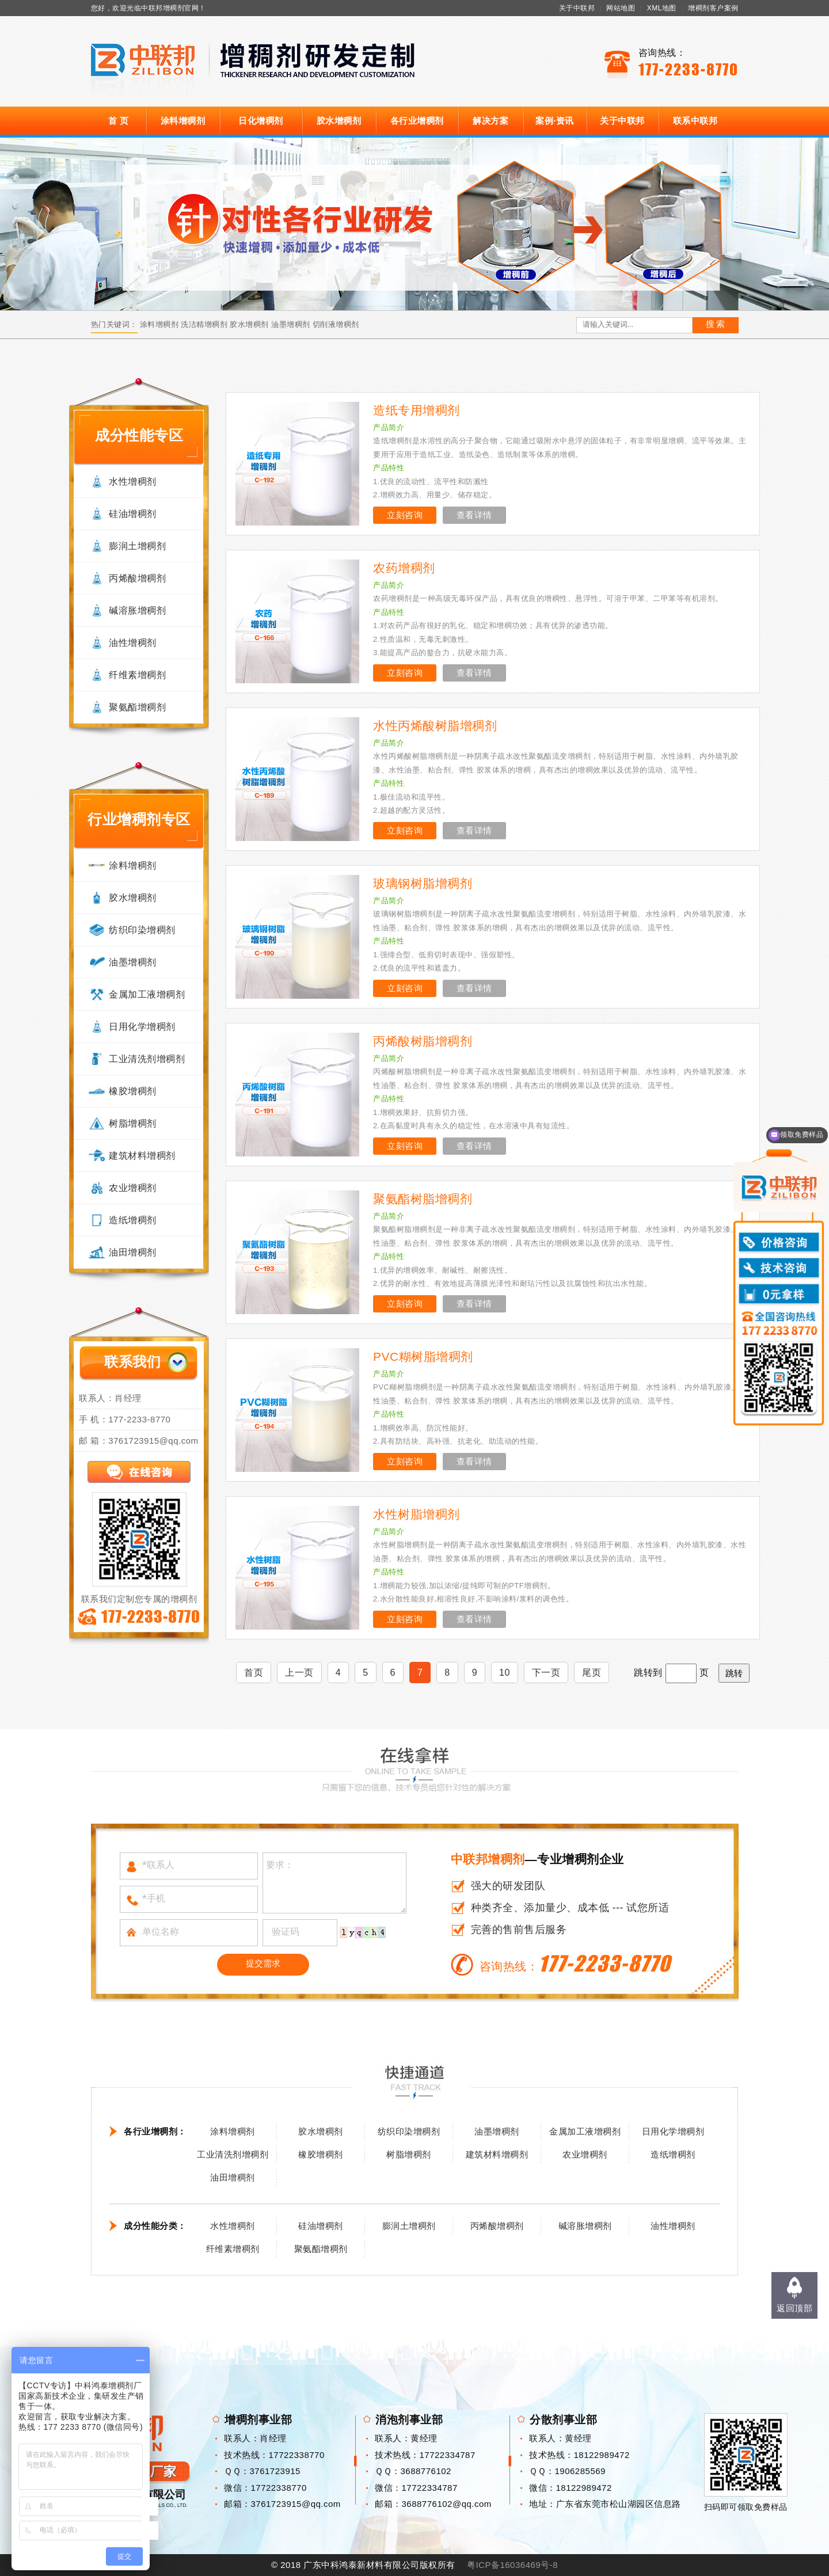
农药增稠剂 (404, 567)
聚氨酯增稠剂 (137, 707)
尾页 (591, 1672)
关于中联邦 (577, 8)
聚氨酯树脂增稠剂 (422, 1198)
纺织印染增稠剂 (142, 930)
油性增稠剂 (133, 643)
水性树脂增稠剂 (416, 1514)
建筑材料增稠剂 (142, 1155)
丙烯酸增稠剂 (137, 578)
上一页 (299, 1672)
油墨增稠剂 (290, 324)
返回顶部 (794, 2308)
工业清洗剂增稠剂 (147, 1059)
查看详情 (474, 515)
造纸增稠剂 (133, 1220)
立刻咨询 (405, 515)
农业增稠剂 (133, 1188)
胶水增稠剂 (339, 120)
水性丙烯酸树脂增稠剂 (435, 725)
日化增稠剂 (260, 120)
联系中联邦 (695, 120)
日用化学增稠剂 (142, 1027)
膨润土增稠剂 (137, 546)
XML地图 (661, 8)
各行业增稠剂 (417, 120)
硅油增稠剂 (133, 514)
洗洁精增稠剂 (204, 324)
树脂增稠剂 (133, 1123)
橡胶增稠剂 (133, 1091)
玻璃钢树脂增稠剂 (422, 883)
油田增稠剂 (133, 1252)
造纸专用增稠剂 (416, 410)
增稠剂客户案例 (713, 8)
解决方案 (490, 120)
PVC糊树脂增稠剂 (423, 1356)
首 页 (118, 120)
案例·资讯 (554, 120)
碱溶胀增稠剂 (137, 610)
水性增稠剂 (133, 481)
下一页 (546, 1672)
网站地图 (620, 8)
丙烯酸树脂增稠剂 (422, 1041)
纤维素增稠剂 (137, 675)
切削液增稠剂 (336, 324)
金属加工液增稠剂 (147, 994)
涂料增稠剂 (183, 120)
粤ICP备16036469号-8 (512, 2565)
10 (504, 1672)
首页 (253, 1672)
